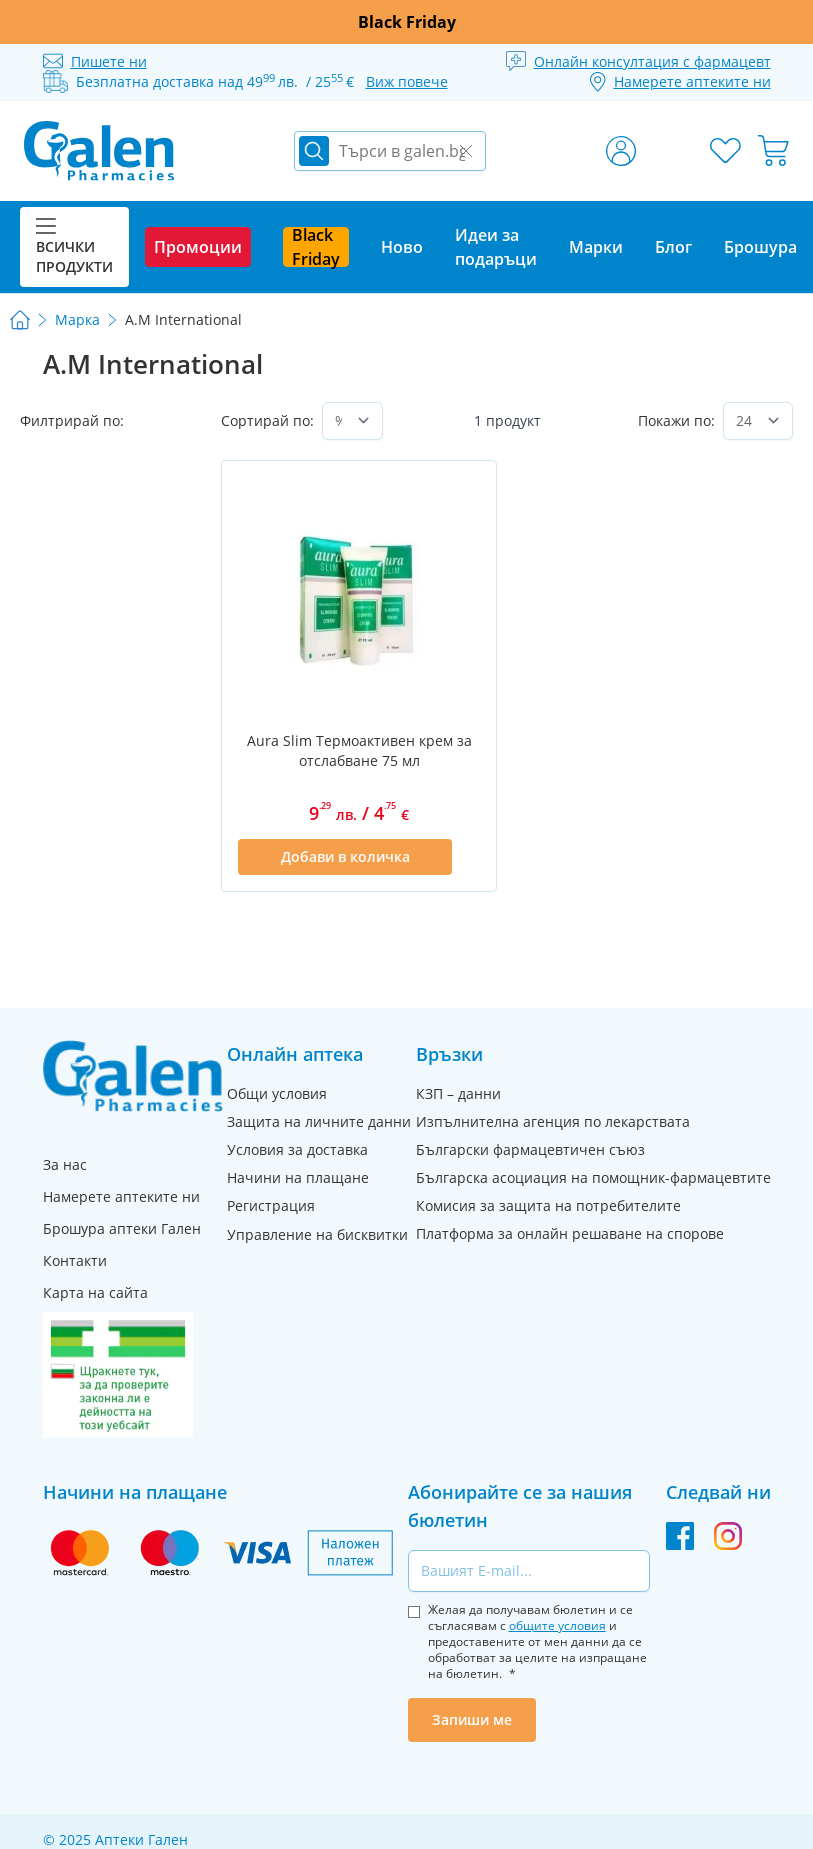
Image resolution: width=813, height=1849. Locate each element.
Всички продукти (74, 247)
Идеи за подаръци (496, 247)
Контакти (75, 1260)
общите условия (557, 1625)
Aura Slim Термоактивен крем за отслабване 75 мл (359, 750)
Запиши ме (472, 1719)
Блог (673, 247)
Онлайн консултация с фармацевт (652, 61)
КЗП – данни (458, 1093)
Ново (402, 247)
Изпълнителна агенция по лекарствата (553, 1121)
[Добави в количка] (345, 857)
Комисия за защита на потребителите (548, 1205)
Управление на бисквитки (317, 1234)
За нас (65, 1164)
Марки (596, 247)
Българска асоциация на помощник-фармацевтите (593, 1177)
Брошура (760, 247)
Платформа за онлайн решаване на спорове (570, 1233)
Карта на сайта (95, 1292)
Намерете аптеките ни (121, 1196)
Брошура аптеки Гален (122, 1228)
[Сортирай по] (352, 421)
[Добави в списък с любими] (468, 857)
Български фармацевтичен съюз (530, 1149)
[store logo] (99, 151)
